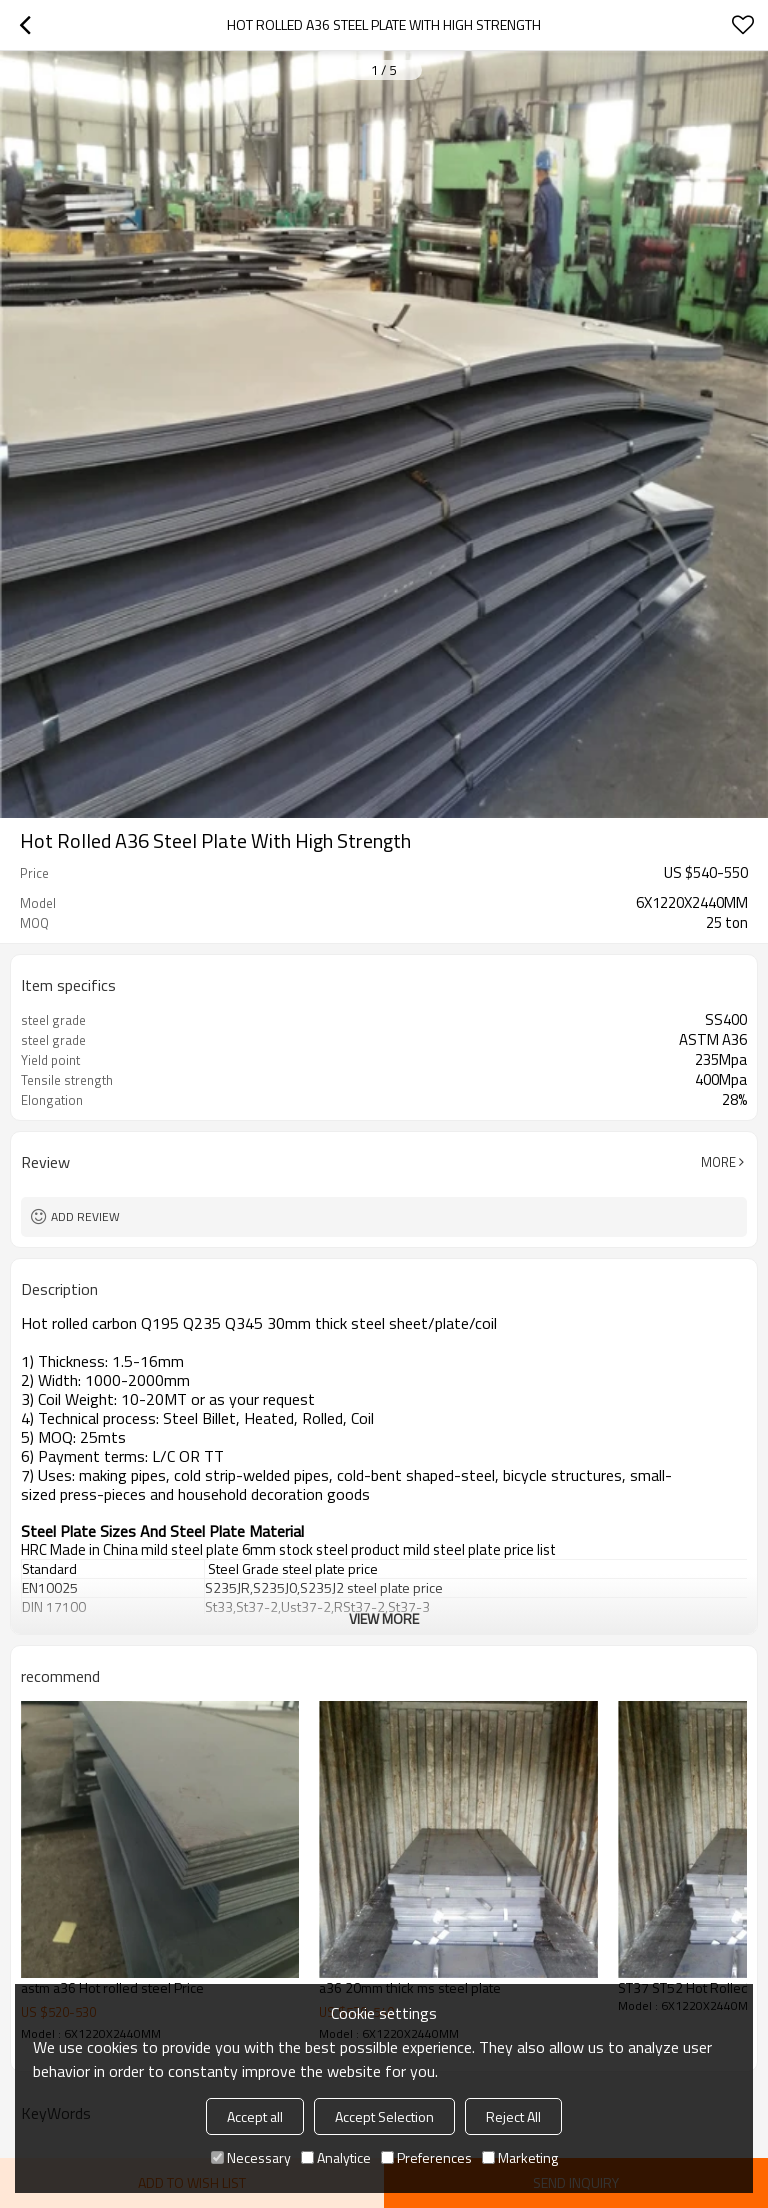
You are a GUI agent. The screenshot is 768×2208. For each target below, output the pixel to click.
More (718, 1162)
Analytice (336, 2157)
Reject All (513, 2116)
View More (384, 1618)
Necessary (251, 2157)
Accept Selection (384, 2116)
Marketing (520, 2157)
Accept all (255, 2116)
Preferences (426, 2157)
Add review (85, 1216)
